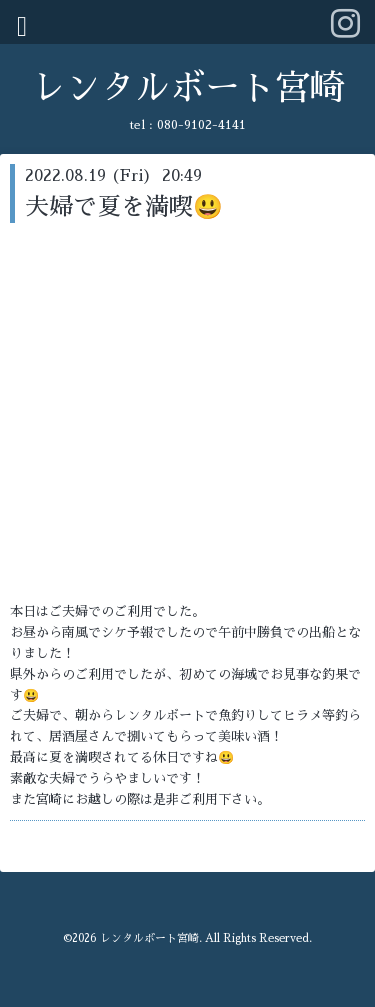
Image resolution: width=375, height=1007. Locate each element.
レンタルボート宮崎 (187, 88)
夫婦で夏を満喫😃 (124, 207)
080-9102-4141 (201, 125)
